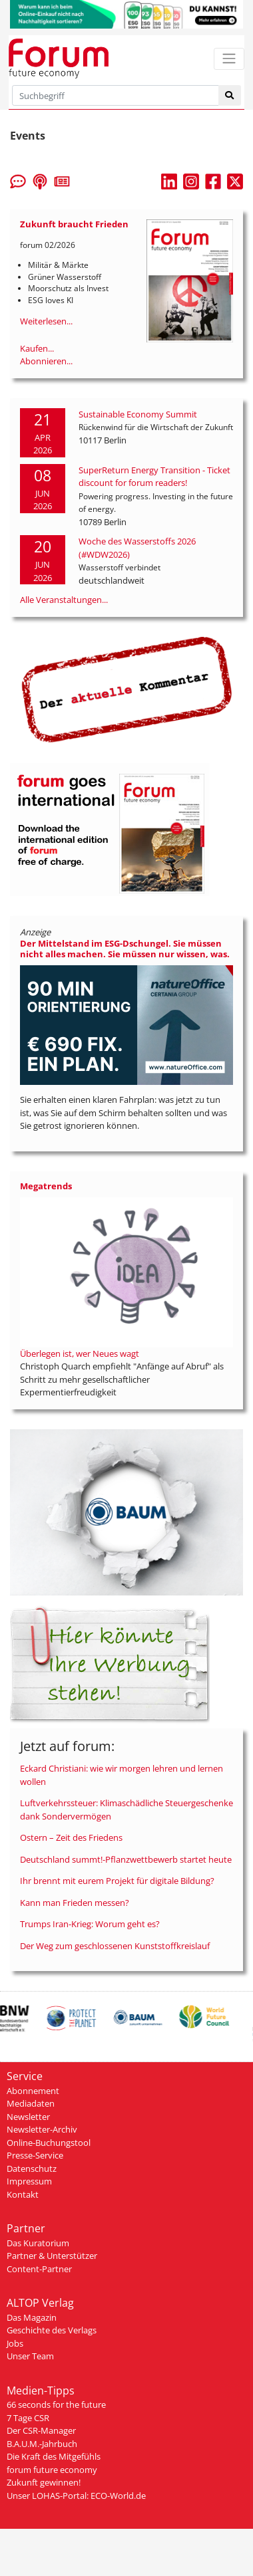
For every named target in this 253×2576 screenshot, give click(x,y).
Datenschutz (32, 2168)
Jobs (15, 2343)
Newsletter (28, 2117)
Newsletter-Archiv (42, 2129)
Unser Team (30, 2356)
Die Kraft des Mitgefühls (54, 2456)
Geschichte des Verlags (52, 2330)
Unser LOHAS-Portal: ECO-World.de (76, 2496)
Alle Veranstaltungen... (64, 600)
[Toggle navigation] (229, 59)
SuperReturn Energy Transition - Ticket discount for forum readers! (154, 476)
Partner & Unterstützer (52, 2256)
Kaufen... (37, 348)
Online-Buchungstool (49, 2143)
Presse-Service (35, 2155)
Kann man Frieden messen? (74, 1903)
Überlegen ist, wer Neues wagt (79, 1353)
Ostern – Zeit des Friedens (71, 1837)
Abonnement (33, 2091)
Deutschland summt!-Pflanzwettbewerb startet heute (126, 1859)
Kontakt (23, 2194)
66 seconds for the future (56, 2404)
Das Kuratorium (38, 2243)
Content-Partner (39, 2269)
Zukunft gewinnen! (44, 2482)
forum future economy (52, 2470)
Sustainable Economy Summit (138, 414)
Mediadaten (31, 2103)
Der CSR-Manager (41, 2430)
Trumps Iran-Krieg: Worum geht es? (90, 1924)
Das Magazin (32, 2317)
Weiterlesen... (46, 321)
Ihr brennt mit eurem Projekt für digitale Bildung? (117, 1881)
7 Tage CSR (28, 2418)
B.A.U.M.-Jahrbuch (42, 2444)
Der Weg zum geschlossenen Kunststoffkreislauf (115, 1946)
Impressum (29, 2181)
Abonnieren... (46, 361)
